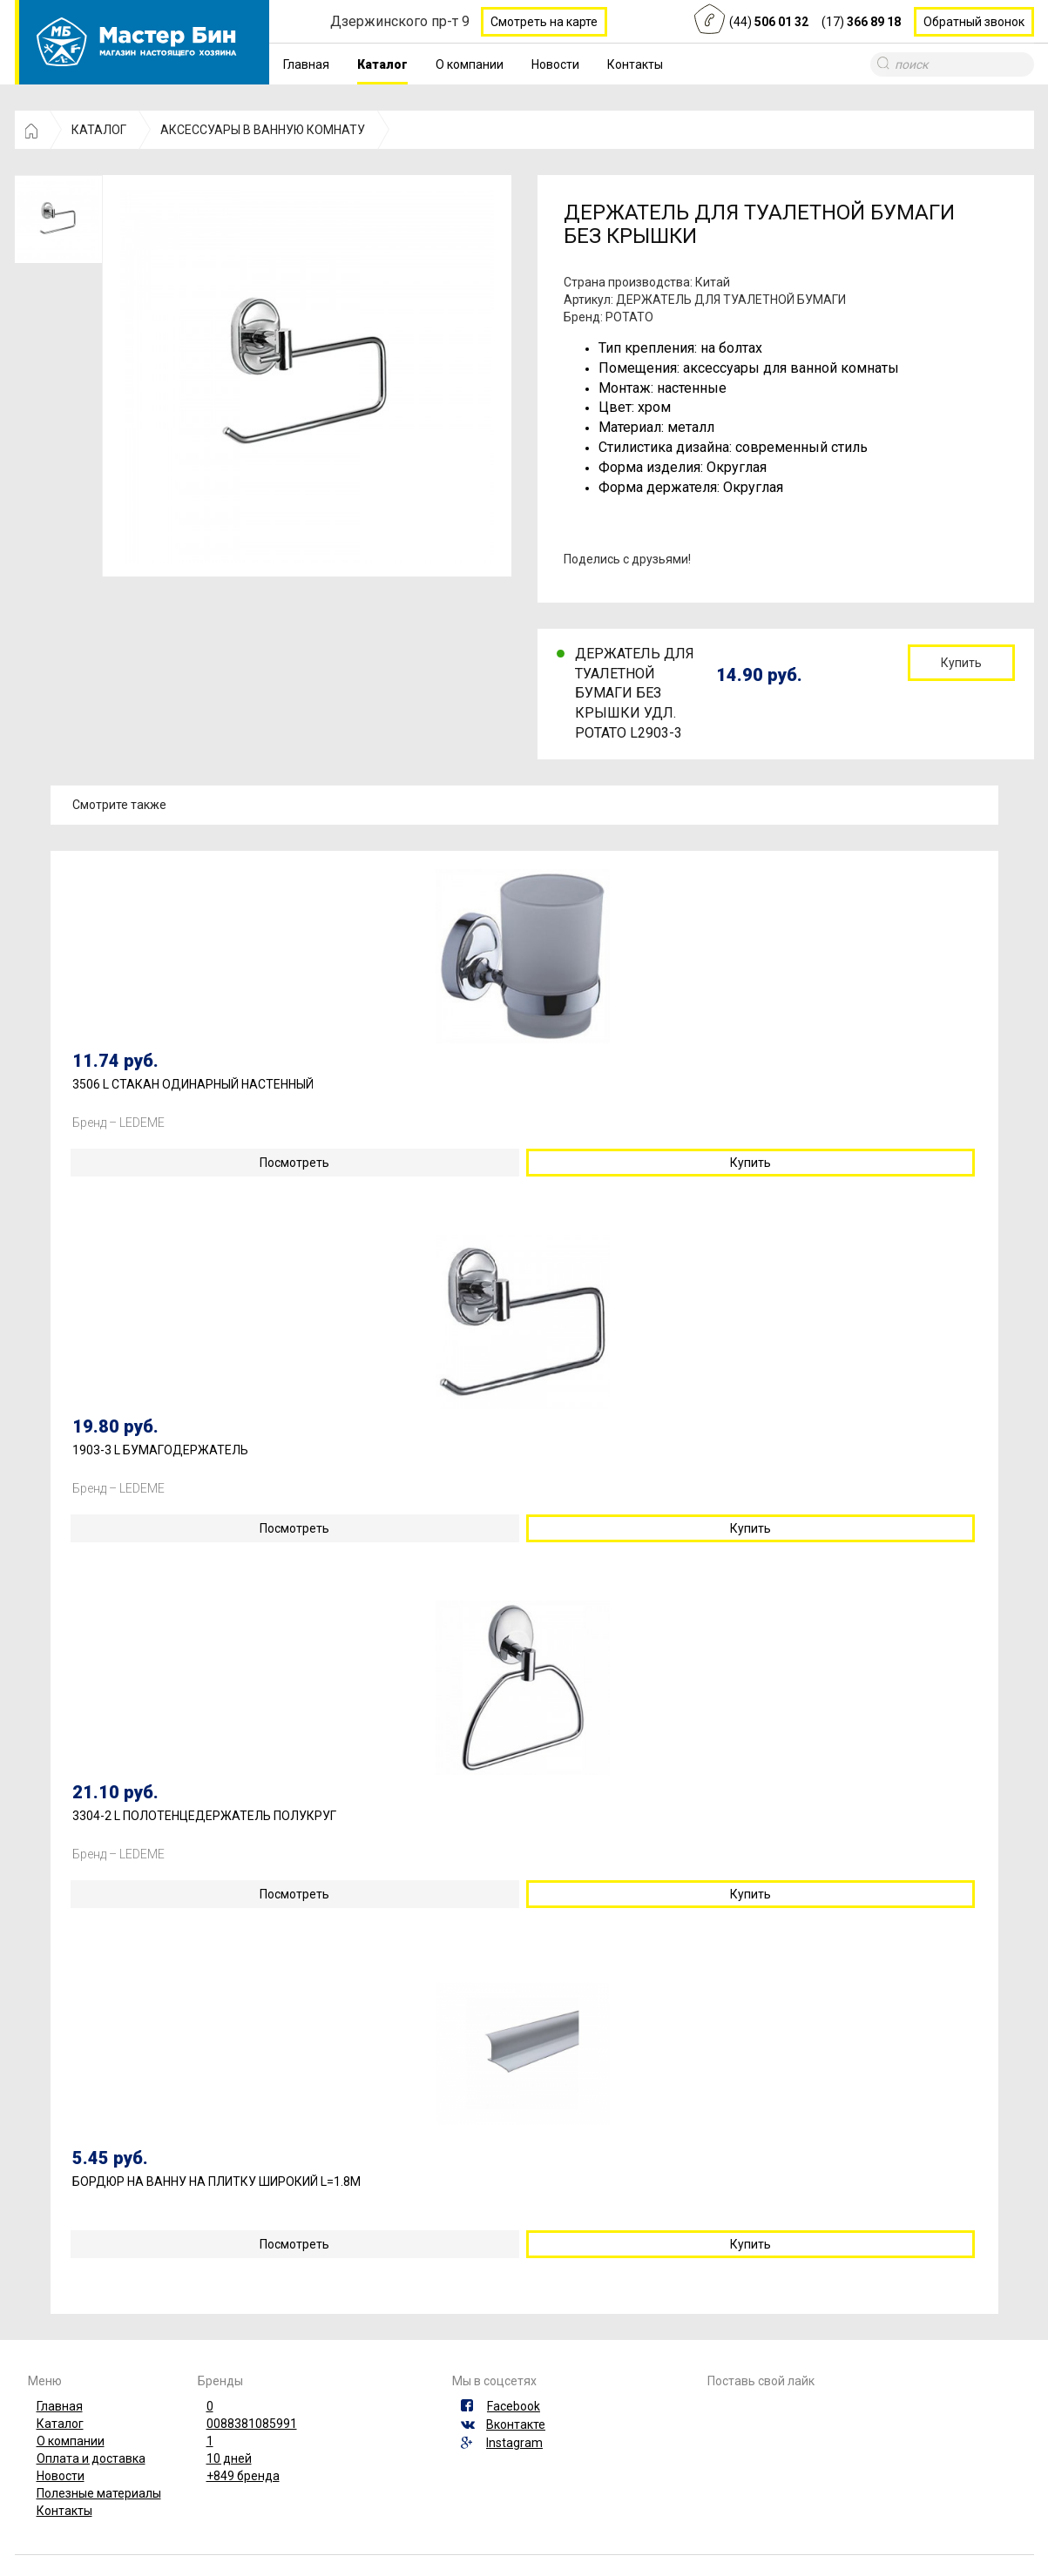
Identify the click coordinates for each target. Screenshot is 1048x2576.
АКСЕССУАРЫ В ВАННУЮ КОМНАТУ (262, 130)
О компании (470, 64)
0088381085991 (251, 2424)
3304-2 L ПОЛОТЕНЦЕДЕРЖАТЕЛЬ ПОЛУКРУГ (204, 1816)
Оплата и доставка (91, 2458)
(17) (861, 21)
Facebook (513, 2406)
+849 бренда (243, 2476)
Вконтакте (515, 2424)
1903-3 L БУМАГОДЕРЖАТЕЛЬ (160, 1450)
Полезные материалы (99, 2493)
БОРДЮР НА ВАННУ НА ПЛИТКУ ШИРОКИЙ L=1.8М (216, 2181)
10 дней (229, 2458)
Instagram (514, 2443)
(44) (768, 21)
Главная (306, 64)
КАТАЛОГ (98, 130)
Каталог (382, 64)
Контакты (635, 64)
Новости (555, 64)
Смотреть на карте (544, 22)
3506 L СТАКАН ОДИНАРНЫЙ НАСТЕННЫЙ (193, 1084)
